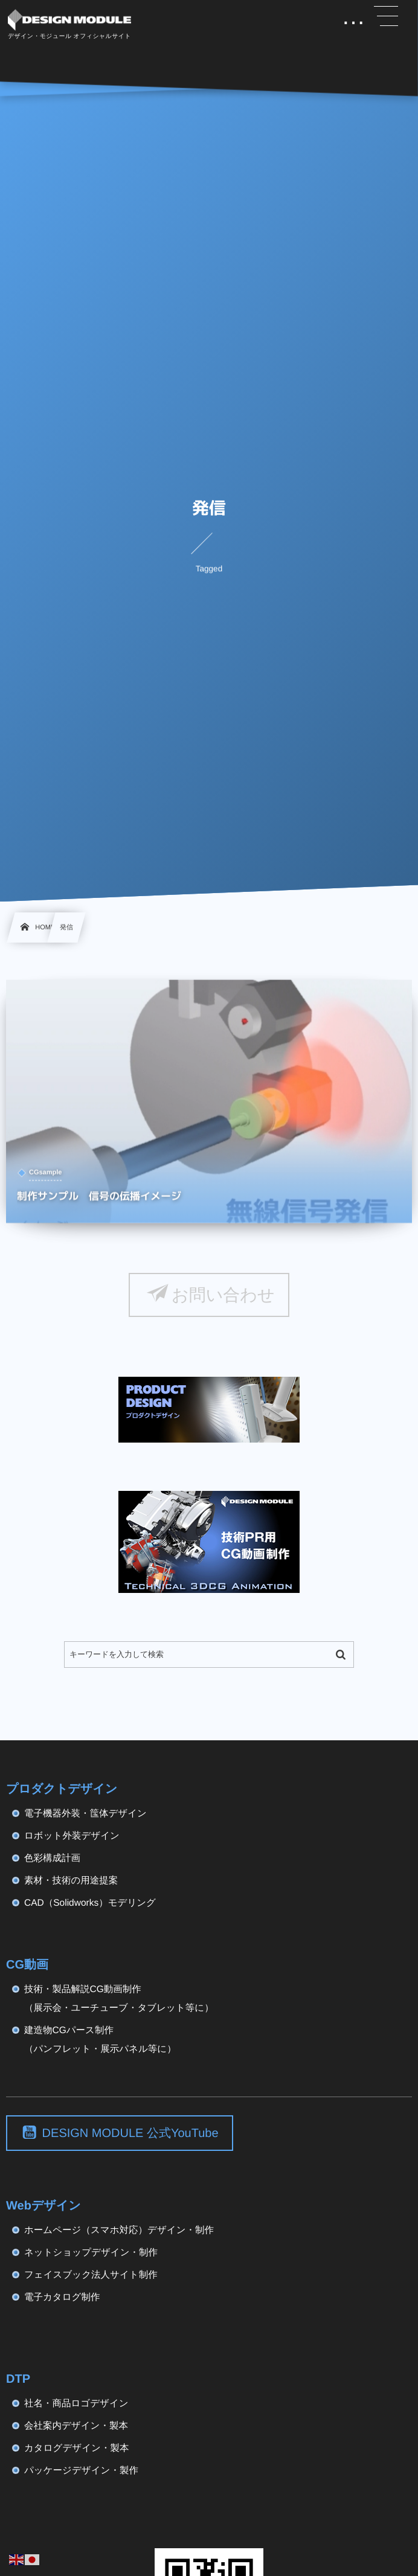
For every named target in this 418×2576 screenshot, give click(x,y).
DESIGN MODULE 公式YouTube (130, 2133)
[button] (386, 16)
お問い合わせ (223, 1295)
